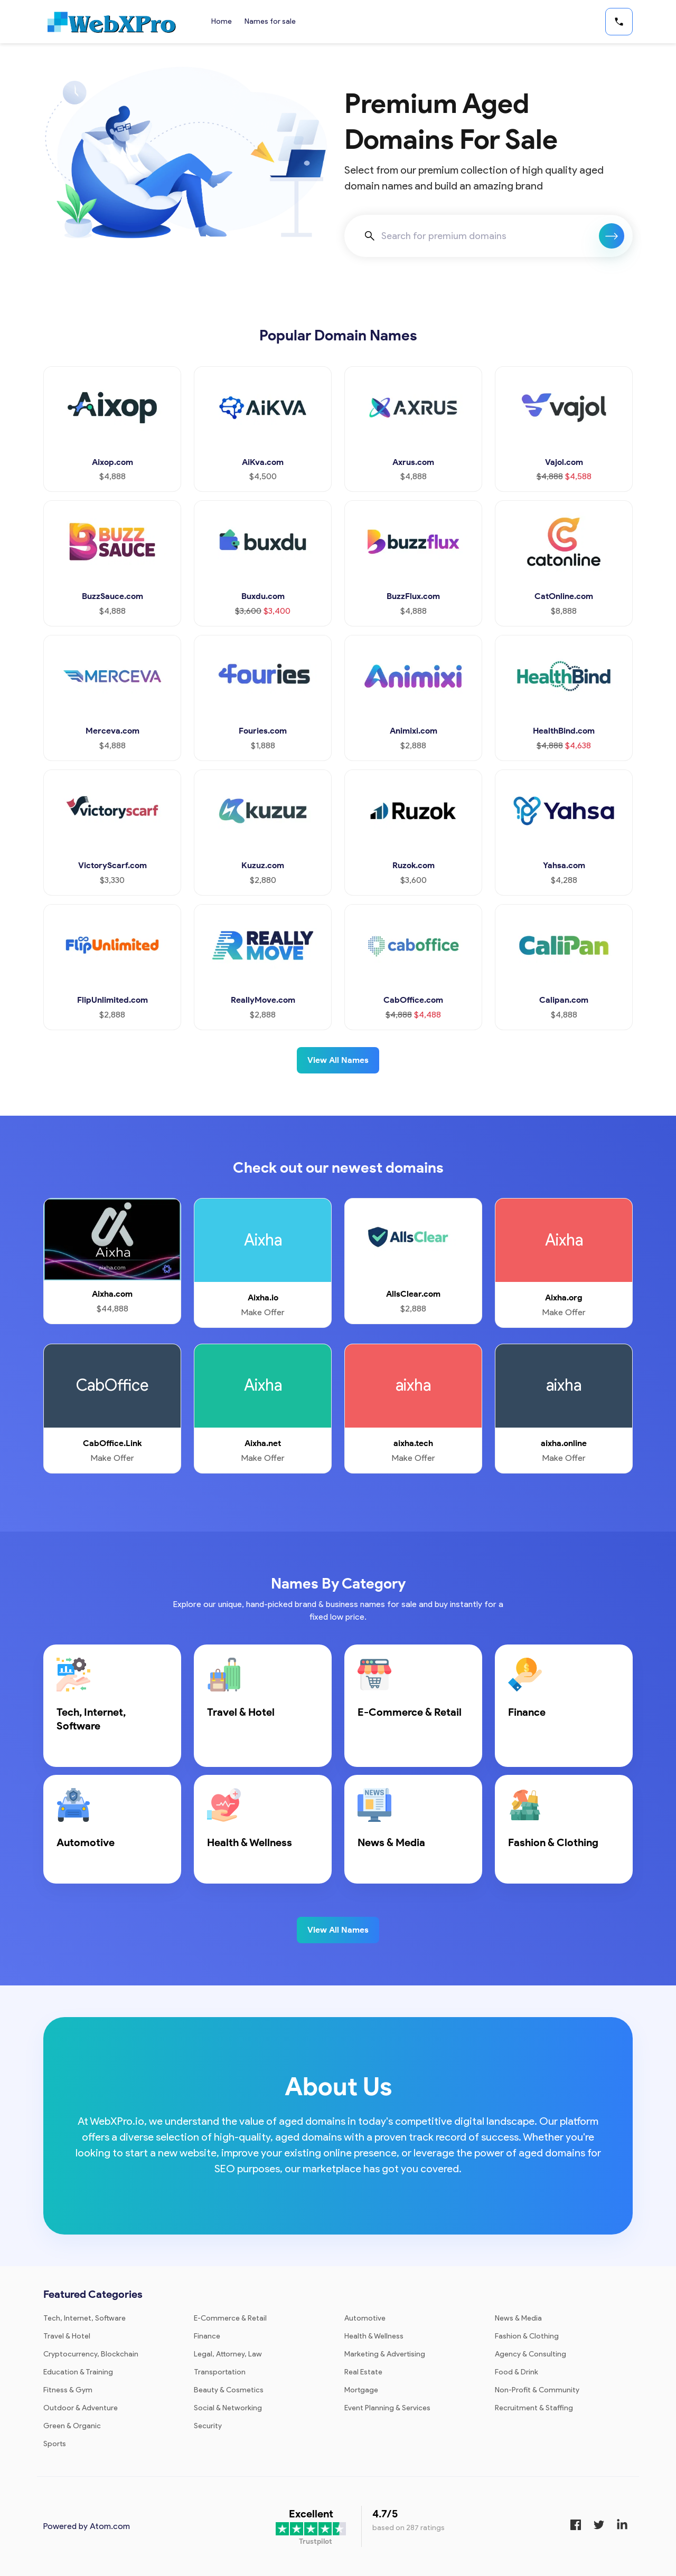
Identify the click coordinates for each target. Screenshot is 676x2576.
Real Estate (363, 2372)
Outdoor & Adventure (80, 2407)
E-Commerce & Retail (230, 2318)
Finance (207, 2336)
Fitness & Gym (67, 2389)
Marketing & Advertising (384, 2354)
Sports (54, 2443)
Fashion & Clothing (527, 2336)
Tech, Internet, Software (84, 2318)
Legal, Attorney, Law (228, 2354)
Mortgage (361, 2389)
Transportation (220, 2372)
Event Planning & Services (387, 2407)
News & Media (518, 2318)
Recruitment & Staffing (534, 2407)
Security (208, 2425)
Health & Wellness (373, 2336)
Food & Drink (516, 2372)
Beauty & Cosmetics (229, 2389)
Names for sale (270, 21)
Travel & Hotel (66, 2336)
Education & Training (78, 2372)
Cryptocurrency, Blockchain (90, 2354)
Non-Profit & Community (537, 2389)
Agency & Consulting (530, 2354)
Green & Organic (72, 2425)
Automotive (365, 2318)
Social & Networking (228, 2407)
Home (221, 21)
